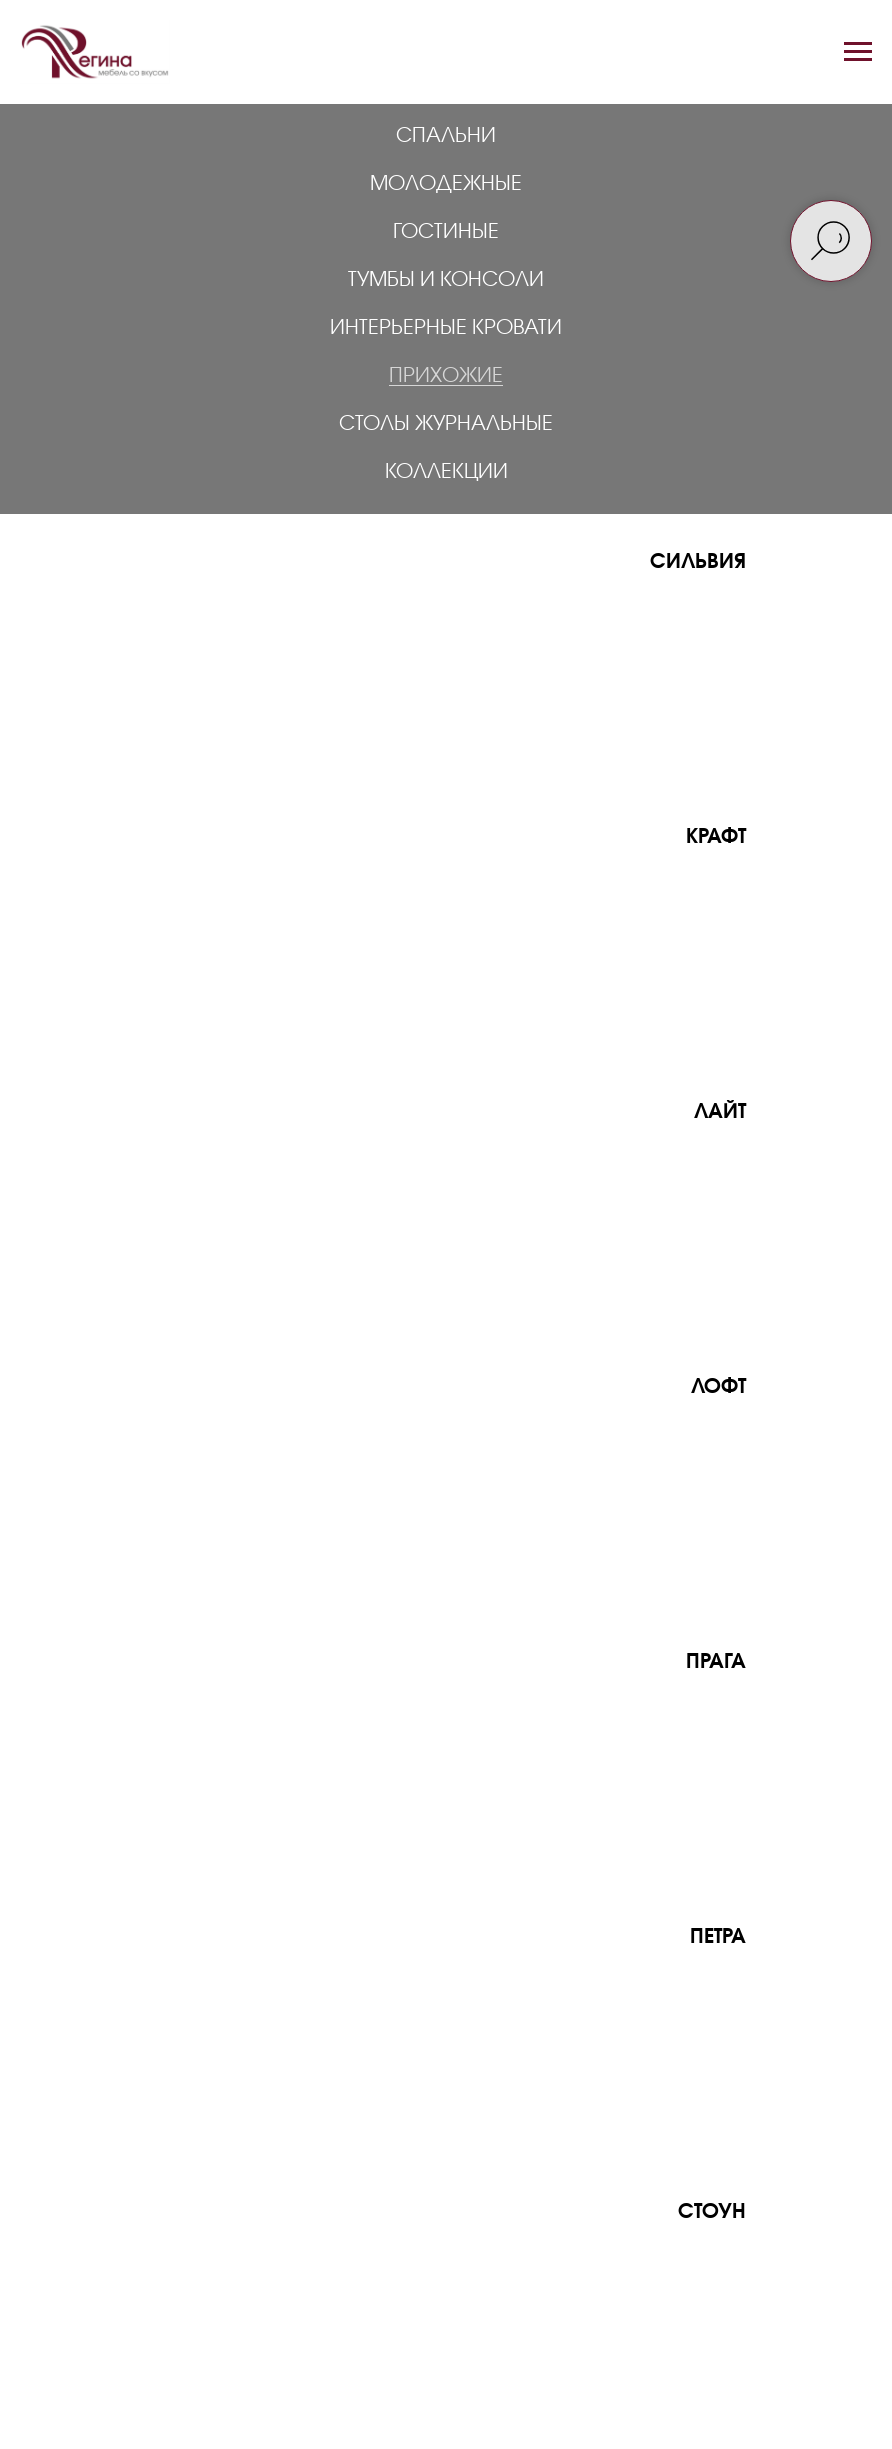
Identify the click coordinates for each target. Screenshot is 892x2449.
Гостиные (446, 230)
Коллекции (446, 470)
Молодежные (446, 182)
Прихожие (446, 374)
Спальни (446, 134)
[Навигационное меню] (858, 52)
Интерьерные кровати (446, 326)
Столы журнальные (446, 422)
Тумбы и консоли (446, 278)
